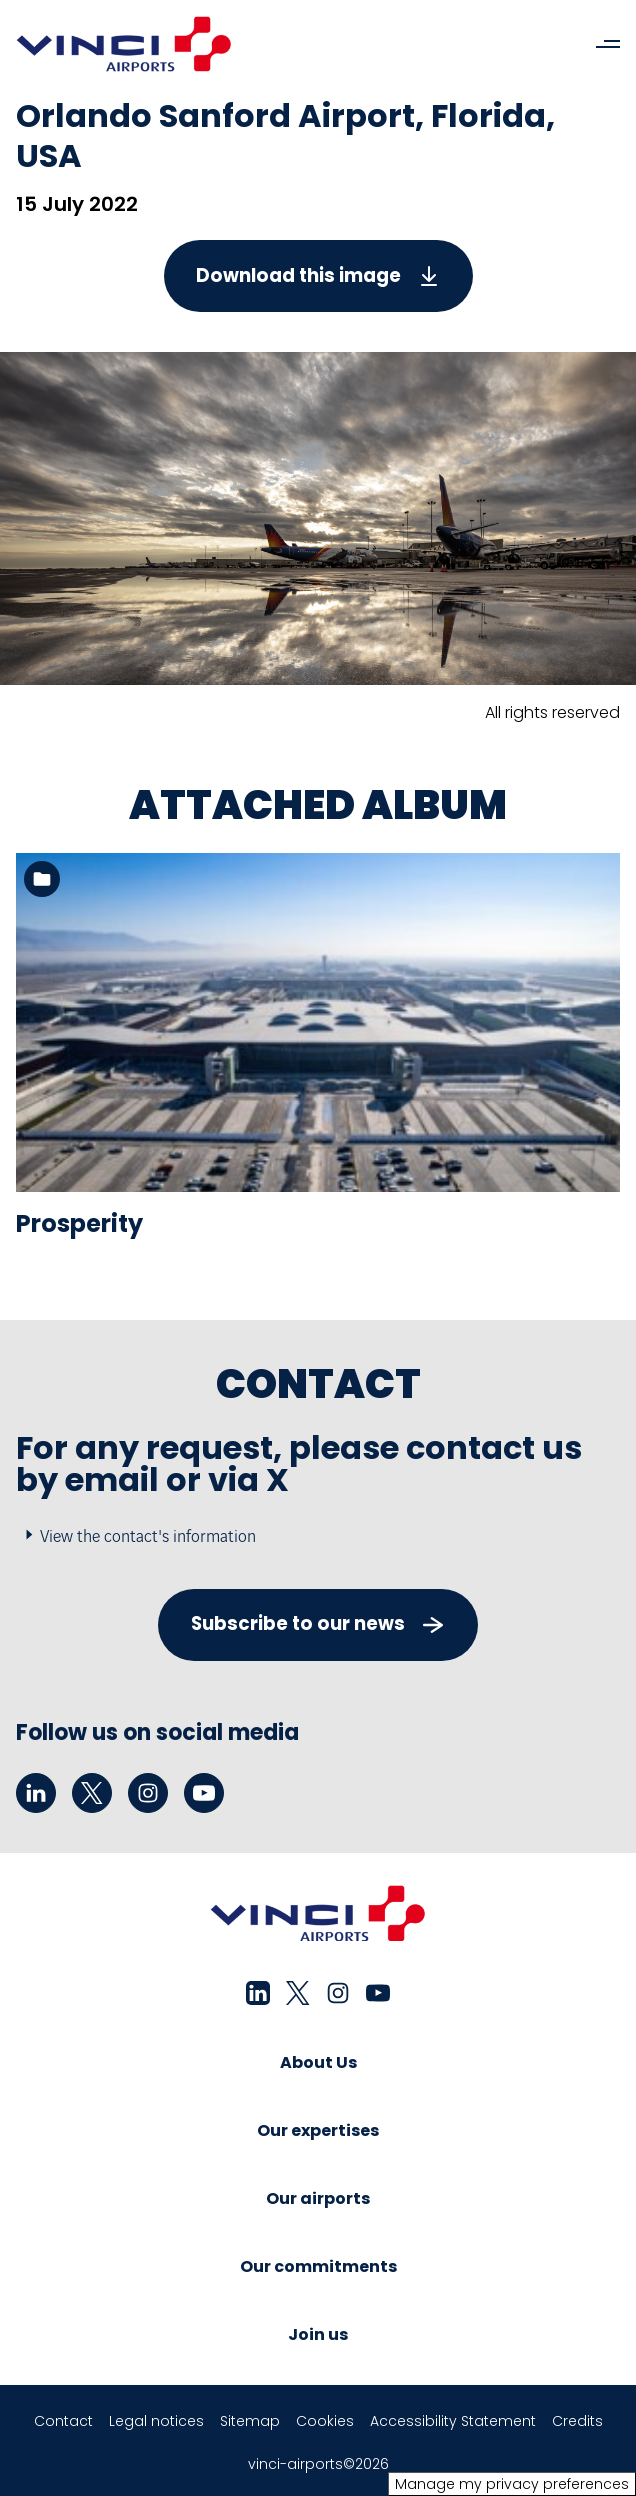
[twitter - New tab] (92, 1793)
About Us (318, 2062)
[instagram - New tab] (148, 1793)
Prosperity (79, 1223)
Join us (318, 2334)
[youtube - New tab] (204, 1793)
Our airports (318, 2198)
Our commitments (318, 2266)
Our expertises (318, 2130)
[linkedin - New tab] (36, 1793)
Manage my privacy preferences (512, 2484)
